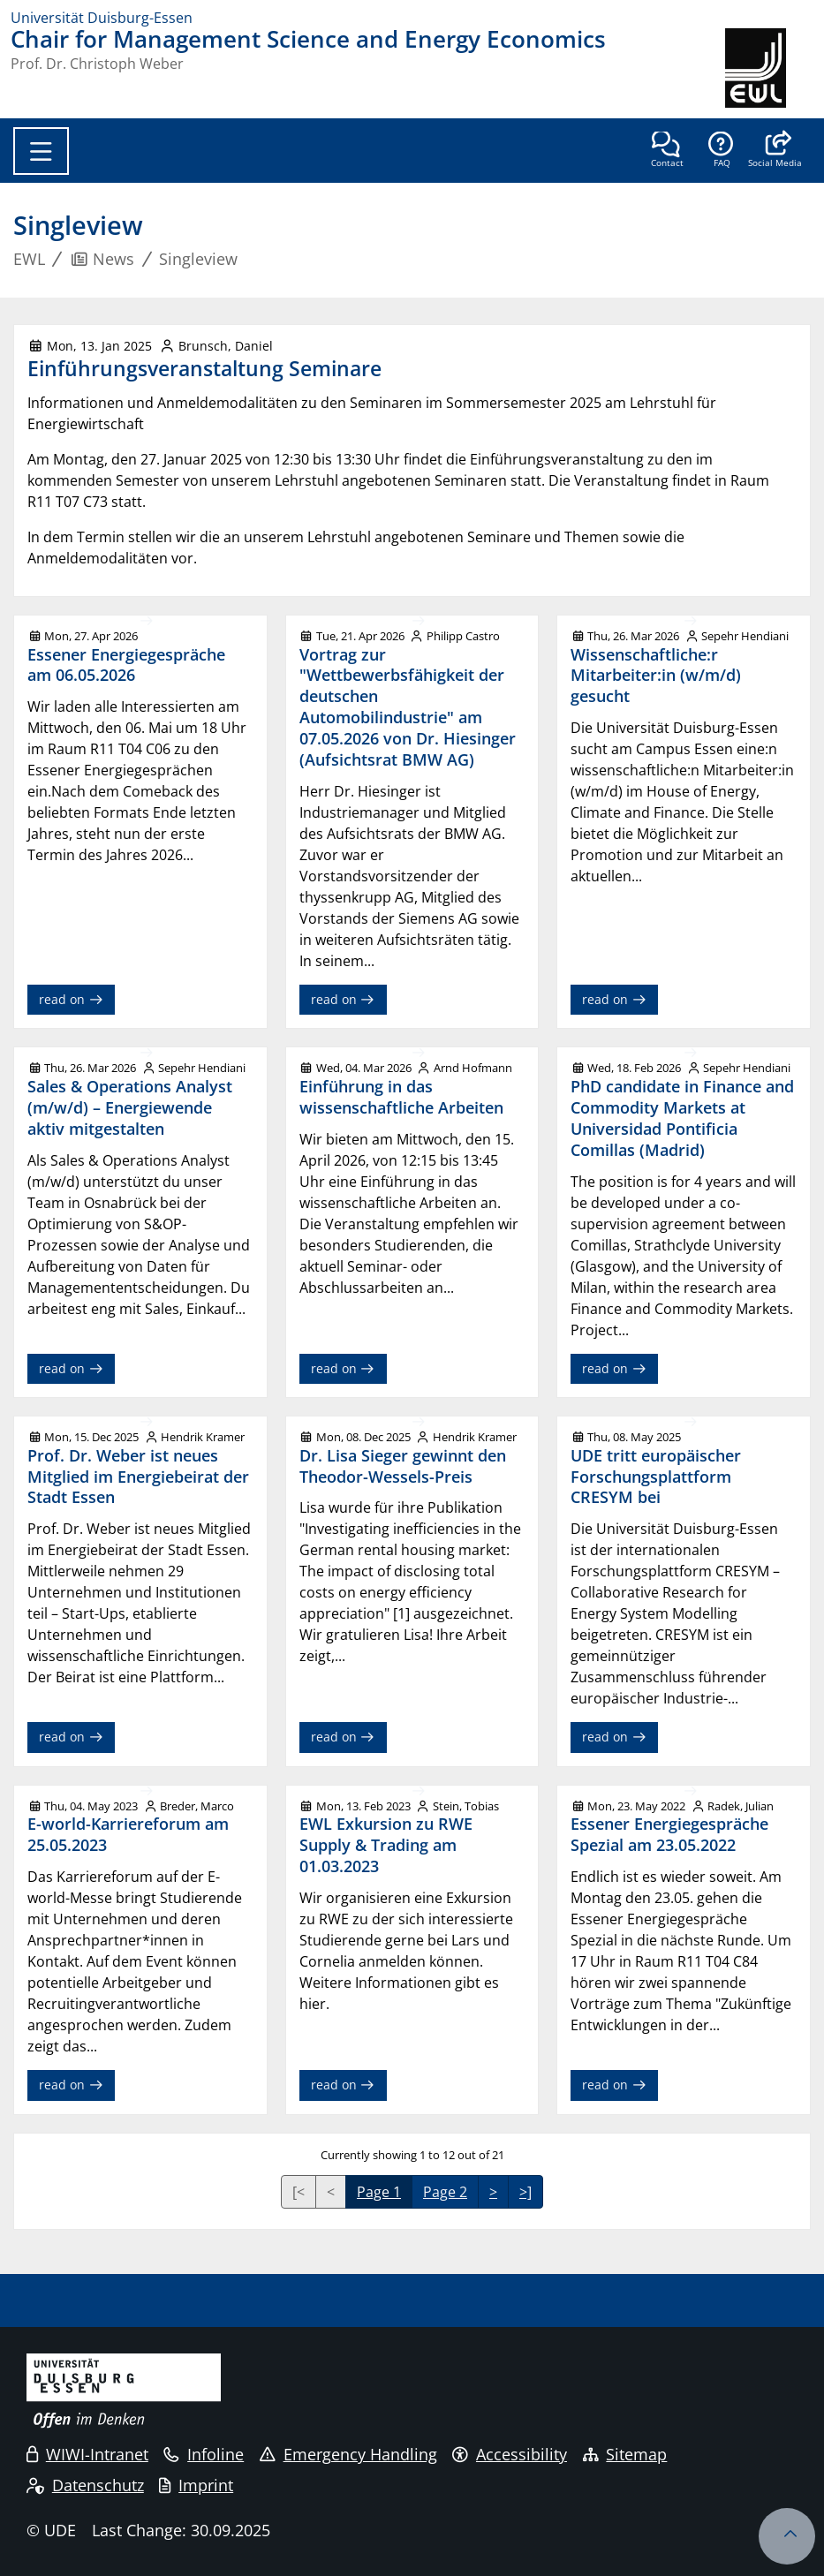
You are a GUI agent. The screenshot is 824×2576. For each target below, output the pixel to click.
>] (525, 2192)
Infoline (203, 2454)
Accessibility (509, 2454)
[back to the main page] (769, 68)
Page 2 (445, 2192)
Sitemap (625, 2454)
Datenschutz (85, 2485)
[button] (775, 151)
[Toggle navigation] (41, 151)
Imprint (196, 2485)
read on (71, 999)
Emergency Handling (348, 2454)
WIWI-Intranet (87, 2454)
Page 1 (379, 2192)
